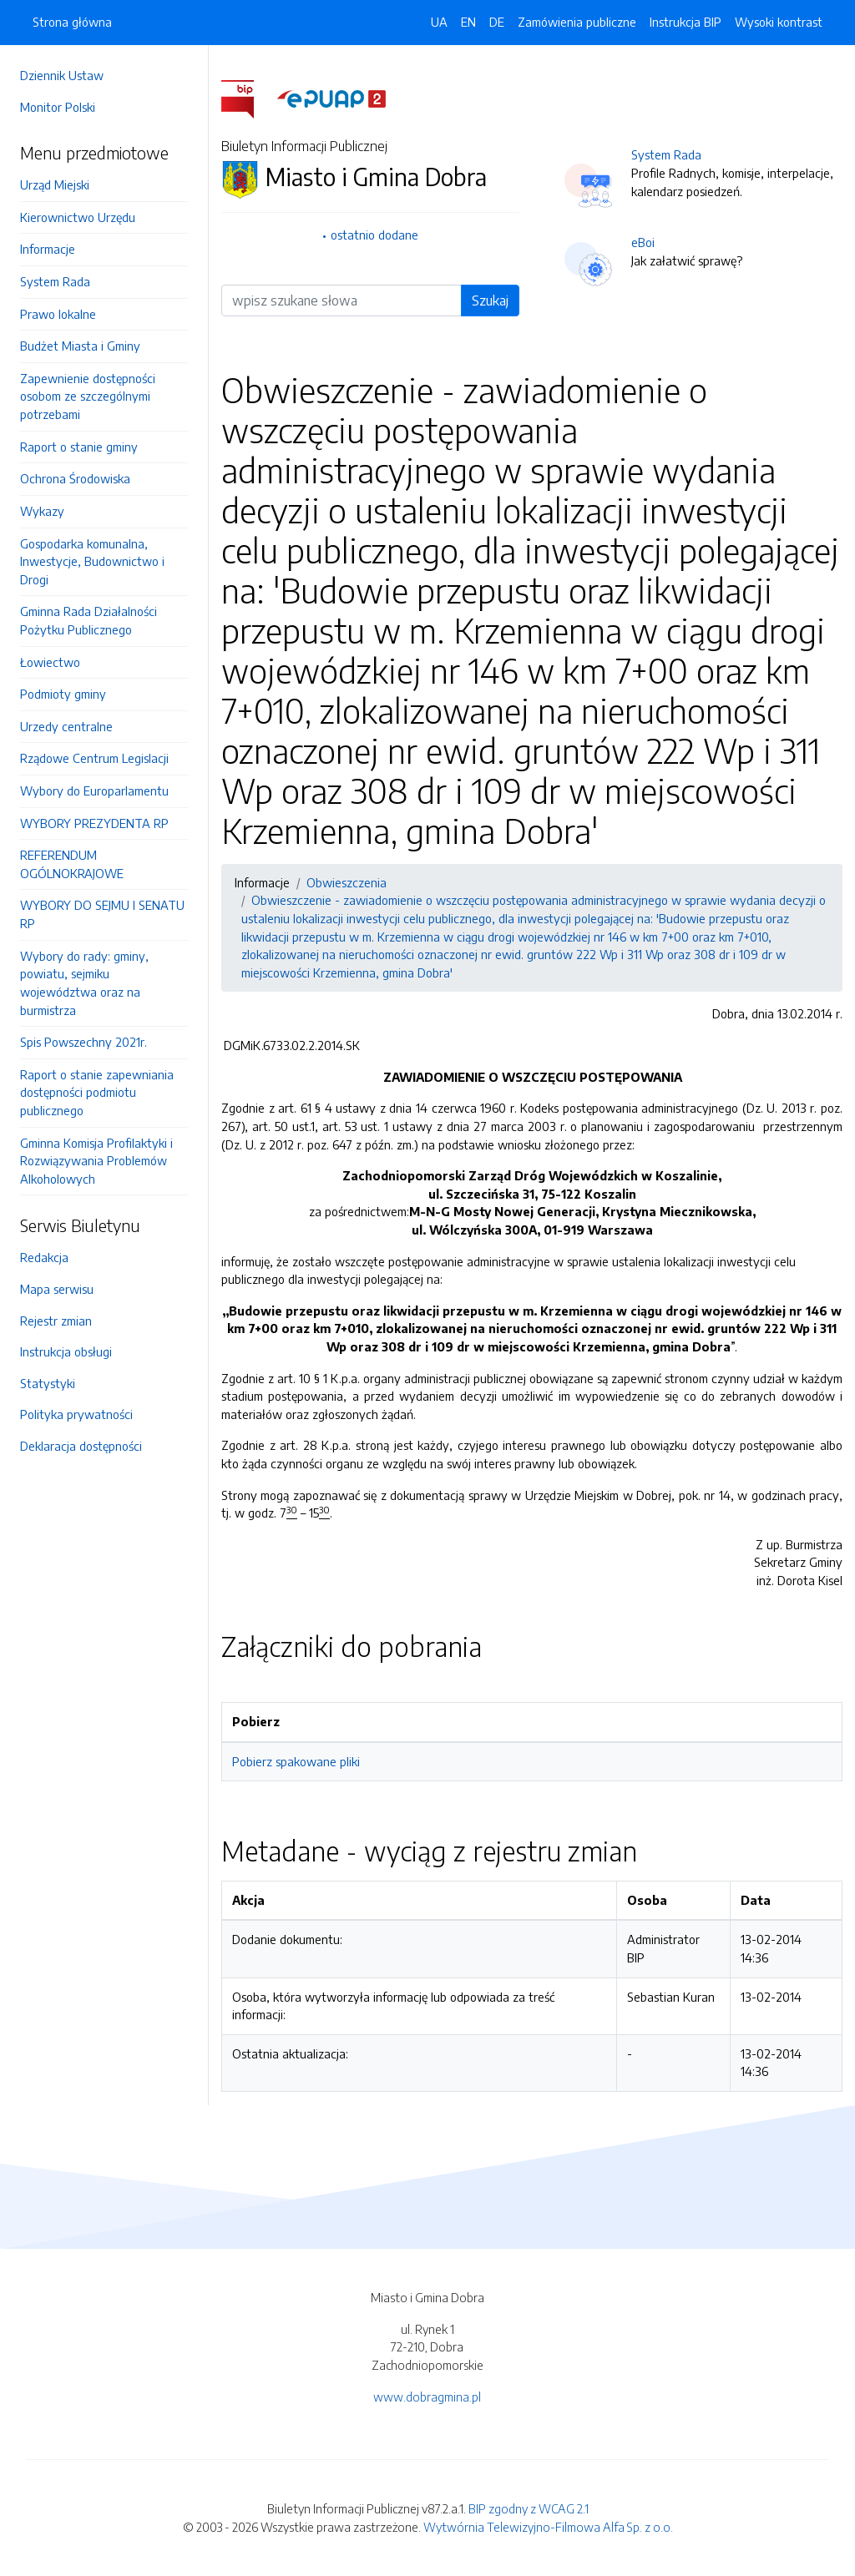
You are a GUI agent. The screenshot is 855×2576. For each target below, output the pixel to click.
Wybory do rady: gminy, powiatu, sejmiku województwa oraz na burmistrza (84, 983)
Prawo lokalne (58, 313)
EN (468, 21)
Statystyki (47, 1383)
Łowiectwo (50, 661)
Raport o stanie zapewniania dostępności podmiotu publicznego (97, 1092)
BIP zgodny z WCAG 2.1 (528, 2508)
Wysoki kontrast (778, 21)
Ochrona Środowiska (75, 478)
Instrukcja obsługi (66, 1351)
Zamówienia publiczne (577, 21)
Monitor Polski (57, 106)
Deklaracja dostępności (81, 1445)
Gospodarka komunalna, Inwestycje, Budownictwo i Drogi (92, 561)
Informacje (47, 248)
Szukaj (490, 300)
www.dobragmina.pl (427, 2396)
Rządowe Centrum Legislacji (94, 757)
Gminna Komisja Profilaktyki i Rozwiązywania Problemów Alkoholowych (96, 1160)
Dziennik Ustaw (62, 75)
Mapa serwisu (57, 1288)
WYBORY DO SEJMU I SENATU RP (102, 914)
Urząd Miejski (54, 184)
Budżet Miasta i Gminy (80, 345)
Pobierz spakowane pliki (296, 1761)
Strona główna (72, 21)
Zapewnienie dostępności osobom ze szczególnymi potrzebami (87, 396)
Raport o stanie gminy (79, 446)
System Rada (55, 281)
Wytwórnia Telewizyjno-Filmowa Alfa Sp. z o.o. (548, 2526)
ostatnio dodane (374, 234)
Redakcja (44, 1257)
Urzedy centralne (66, 726)
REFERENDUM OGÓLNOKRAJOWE (72, 864)
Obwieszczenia (346, 882)
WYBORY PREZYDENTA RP (94, 823)
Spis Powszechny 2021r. (83, 1041)
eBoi (643, 242)
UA (439, 21)
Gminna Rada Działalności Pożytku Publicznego (88, 620)
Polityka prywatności (76, 1414)
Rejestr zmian (56, 1320)
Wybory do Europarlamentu (94, 790)
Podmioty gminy (63, 693)
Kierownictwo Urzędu (77, 217)
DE (496, 21)
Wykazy (42, 510)
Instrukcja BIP (685, 21)
